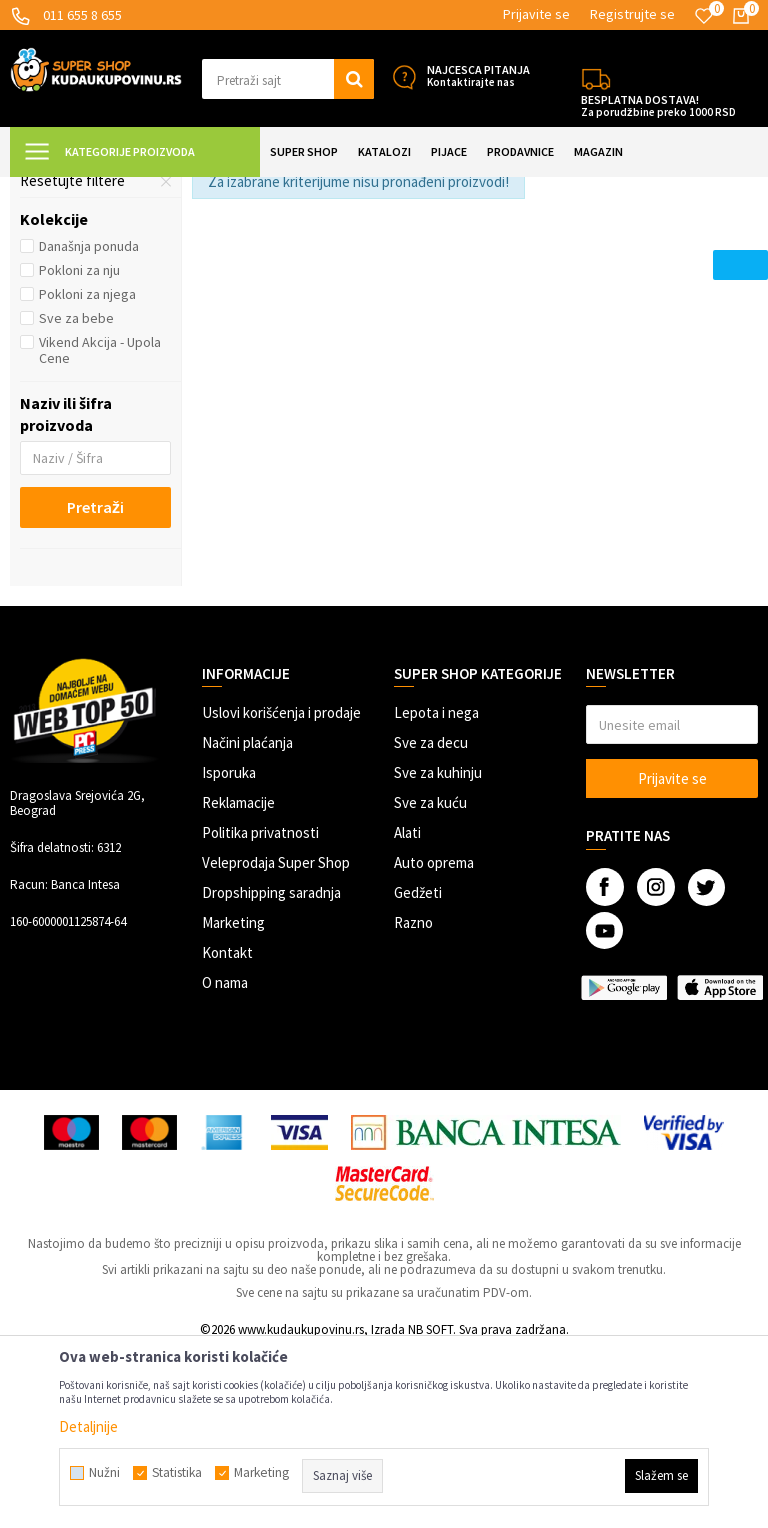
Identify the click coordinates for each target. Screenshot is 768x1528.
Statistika (177, 1473)
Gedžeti (418, 1069)
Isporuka (229, 949)
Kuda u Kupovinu (56, 189)
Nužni (104, 1473)
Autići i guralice (80, 313)
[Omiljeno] (704, 16)
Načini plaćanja (247, 919)
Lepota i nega (436, 889)
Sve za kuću (430, 979)
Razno (413, 1099)
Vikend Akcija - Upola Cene (100, 527)
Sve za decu (431, 919)
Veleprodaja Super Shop (276, 1039)
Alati (407, 1009)
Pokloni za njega (87, 471)
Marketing (233, 1099)
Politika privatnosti (260, 1009)
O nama (225, 1159)
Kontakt (227, 1129)
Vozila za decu (320, 189)
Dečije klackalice (85, 289)
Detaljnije (88, 1426)
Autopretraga (559, 239)
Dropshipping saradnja (271, 1069)
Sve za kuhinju (438, 949)
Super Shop (148, 189)
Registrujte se (632, 14)
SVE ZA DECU (230, 189)
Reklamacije (238, 979)
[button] (288, 79)
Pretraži (95, 684)
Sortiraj (644, 239)
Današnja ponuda (89, 423)
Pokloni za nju (79, 447)
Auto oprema (434, 1039)
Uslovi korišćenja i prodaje (281, 889)
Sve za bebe (76, 495)
